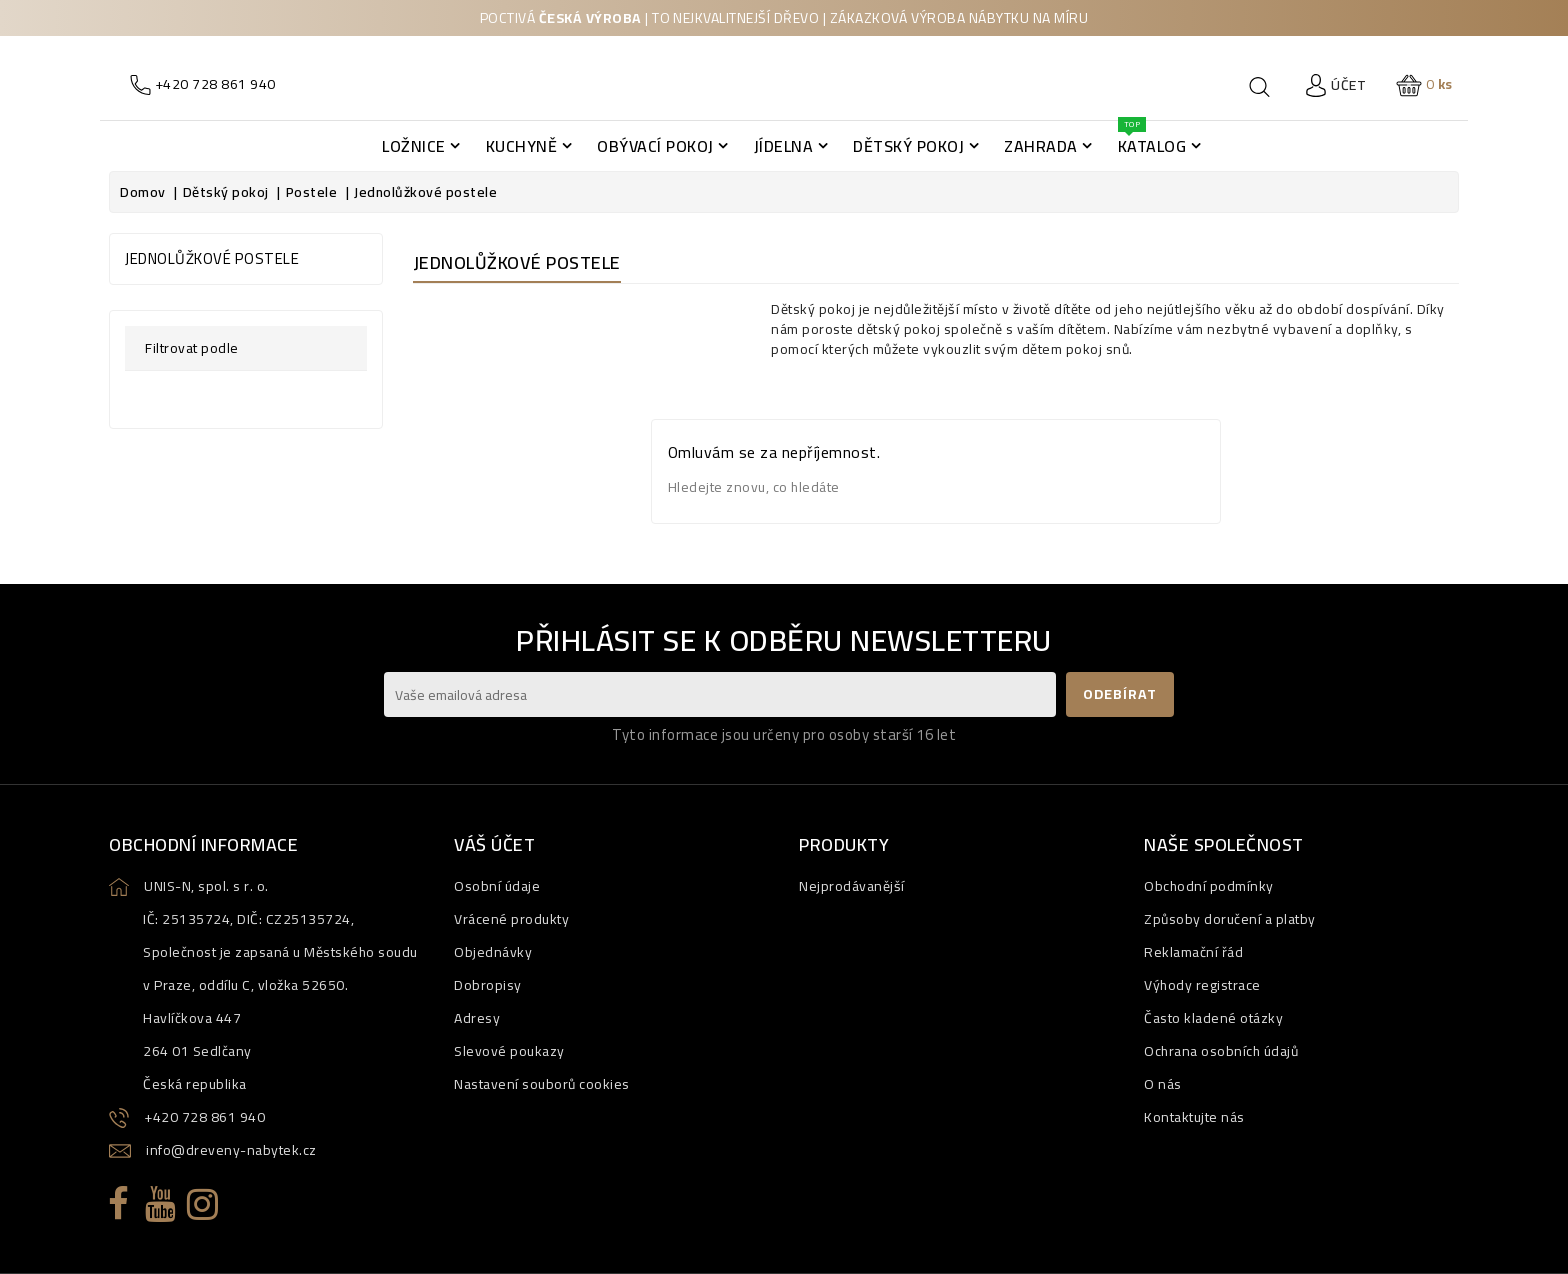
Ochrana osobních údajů (1221, 1051)
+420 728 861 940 (204, 1117)
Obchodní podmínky (1209, 886)
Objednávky (493, 952)
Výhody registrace (1202, 985)
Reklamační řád (1193, 952)
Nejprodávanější (852, 886)
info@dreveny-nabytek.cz (231, 1150)
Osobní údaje (497, 886)
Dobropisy (488, 985)
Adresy (477, 1018)
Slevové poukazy (509, 1051)
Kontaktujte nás (1194, 1117)
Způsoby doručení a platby (1230, 919)
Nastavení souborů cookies (542, 1084)
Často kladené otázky (1213, 1018)
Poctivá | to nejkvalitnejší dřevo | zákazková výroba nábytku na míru (784, 18)
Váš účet (494, 844)
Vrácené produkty (511, 919)
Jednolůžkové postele (212, 258)
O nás (1163, 1084)
